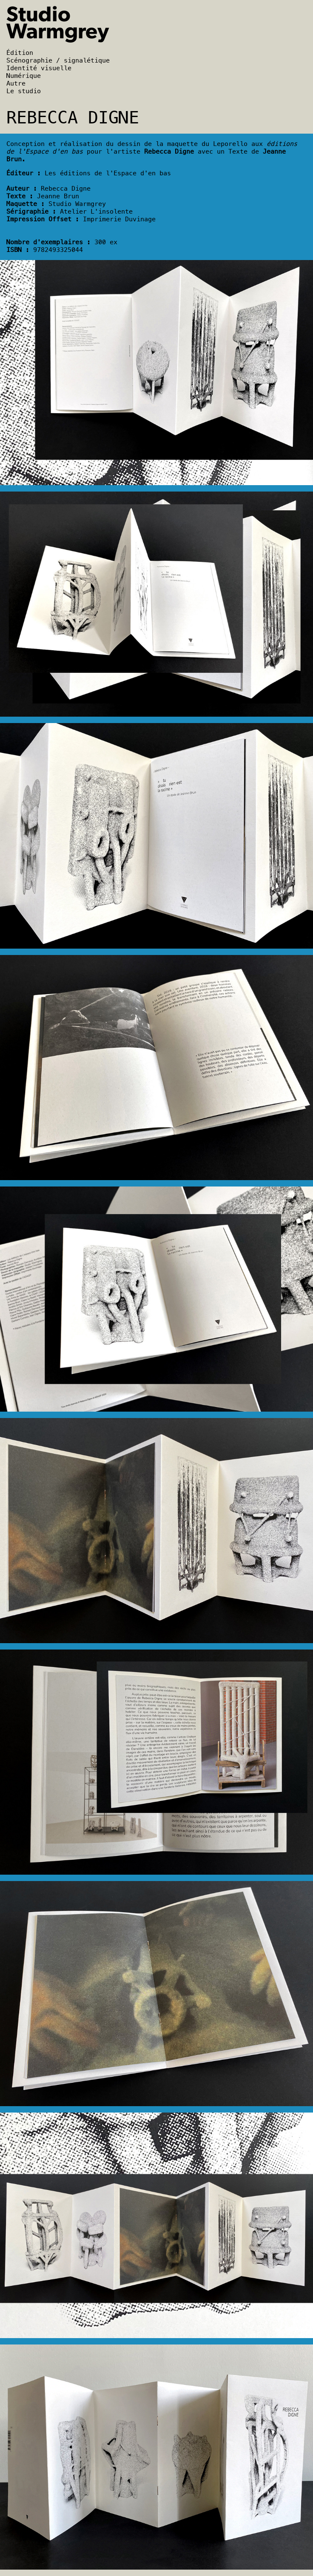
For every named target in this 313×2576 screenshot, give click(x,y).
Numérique (23, 76)
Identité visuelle (38, 68)
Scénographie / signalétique (58, 60)
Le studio (23, 91)
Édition (19, 53)
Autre (16, 83)
